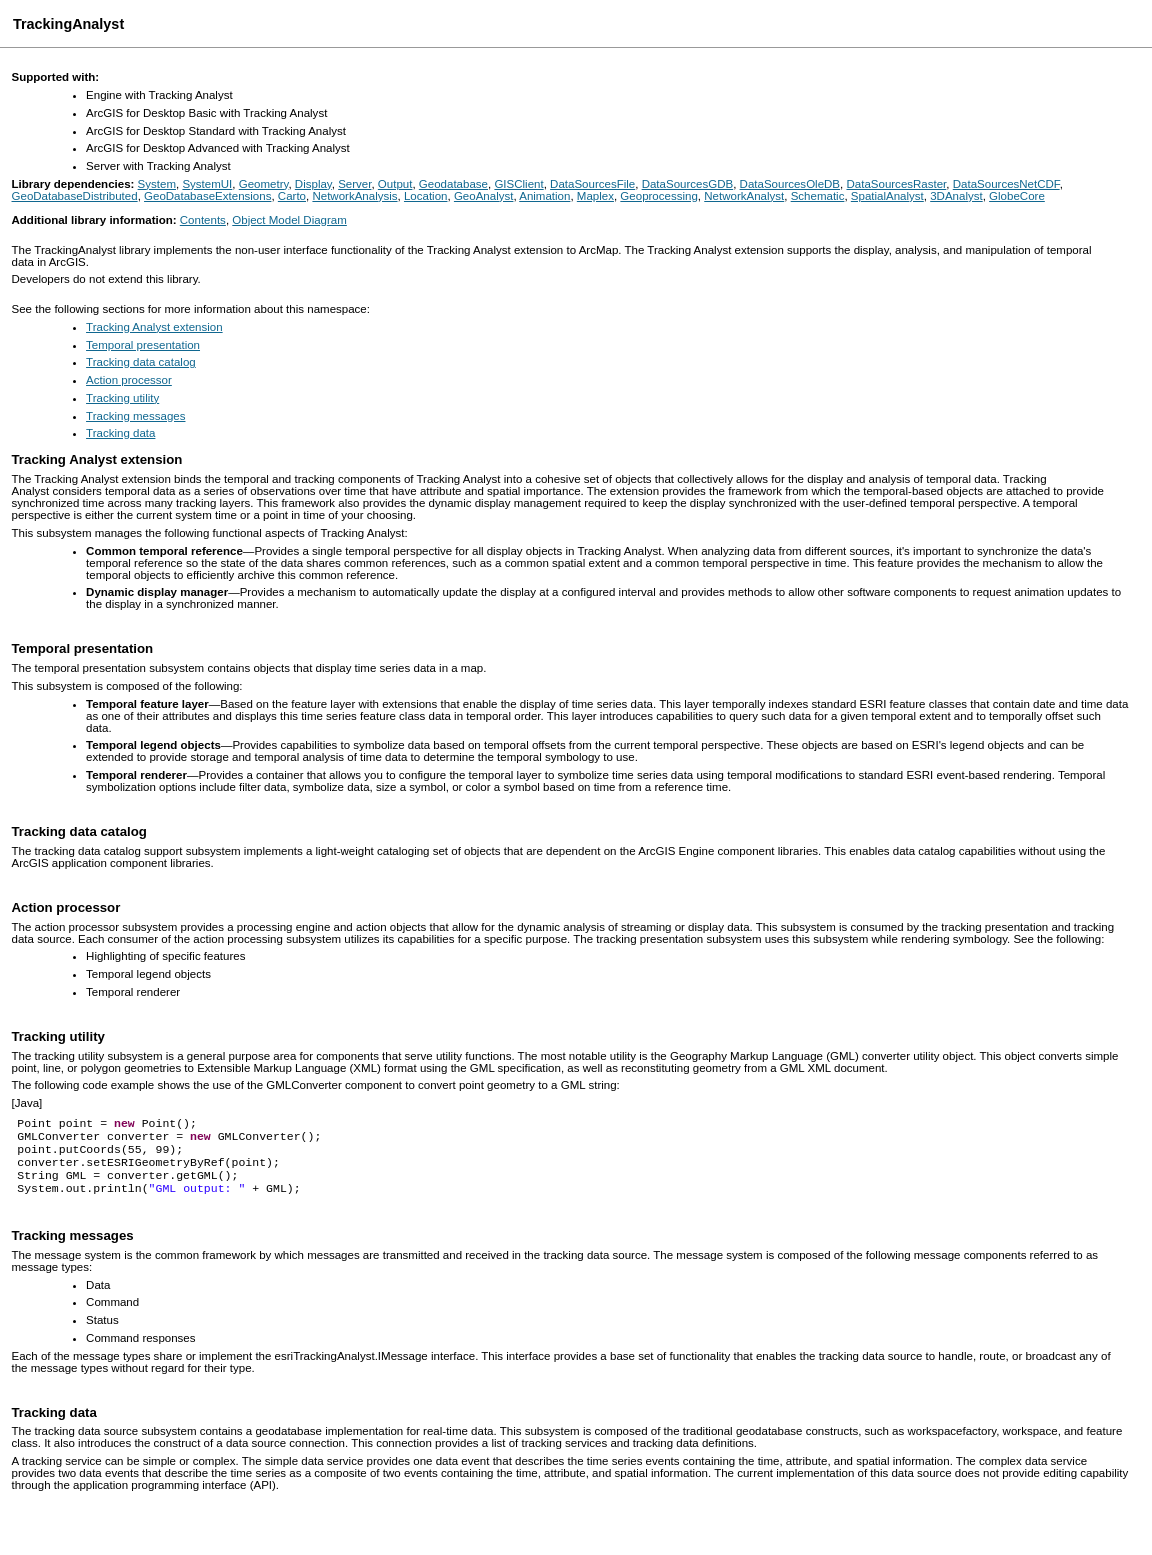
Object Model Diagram (289, 220)
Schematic (818, 196)
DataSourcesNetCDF (1006, 184)
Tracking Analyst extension (154, 327)
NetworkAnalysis (354, 196)
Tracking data (120, 433)
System (157, 184)
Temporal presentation (143, 345)
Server (354, 184)
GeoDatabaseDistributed (75, 196)
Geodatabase (453, 184)
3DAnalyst (956, 196)
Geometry (264, 184)
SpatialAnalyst (887, 196)
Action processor (129, 380)
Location (426, 196)
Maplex (595, 196)
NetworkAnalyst (744, 196)
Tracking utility (122, 398)
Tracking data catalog (141, 362)
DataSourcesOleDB (790, 184)
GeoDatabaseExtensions (207, 196)
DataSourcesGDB (688, 184)
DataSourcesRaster (896, 184)
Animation (544, 196)
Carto (292, 196)
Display (313, 184)
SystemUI (207, 184)
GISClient (518, 184)
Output (395, 184)
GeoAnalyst (484, 196)
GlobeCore (1017, 196)
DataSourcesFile (592, 184)
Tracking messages (135, 416)
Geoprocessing (658, 196)
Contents (203, 220)
